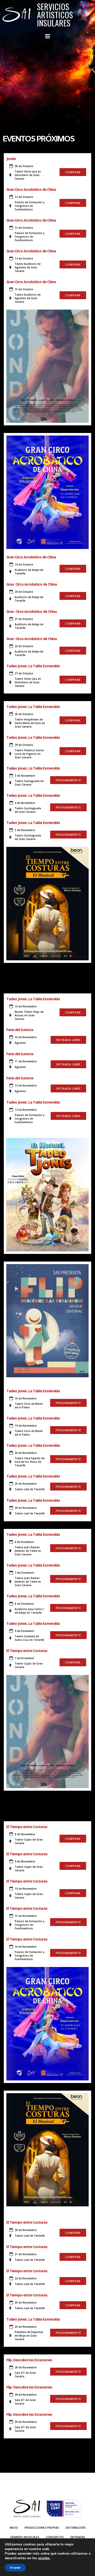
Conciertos (55, 2537)
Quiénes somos (47, 2546)
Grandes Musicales (24, 2537)
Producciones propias (42, 2527)
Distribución (75, 2527)
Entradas (77, 2537)
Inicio (14, 2527)
